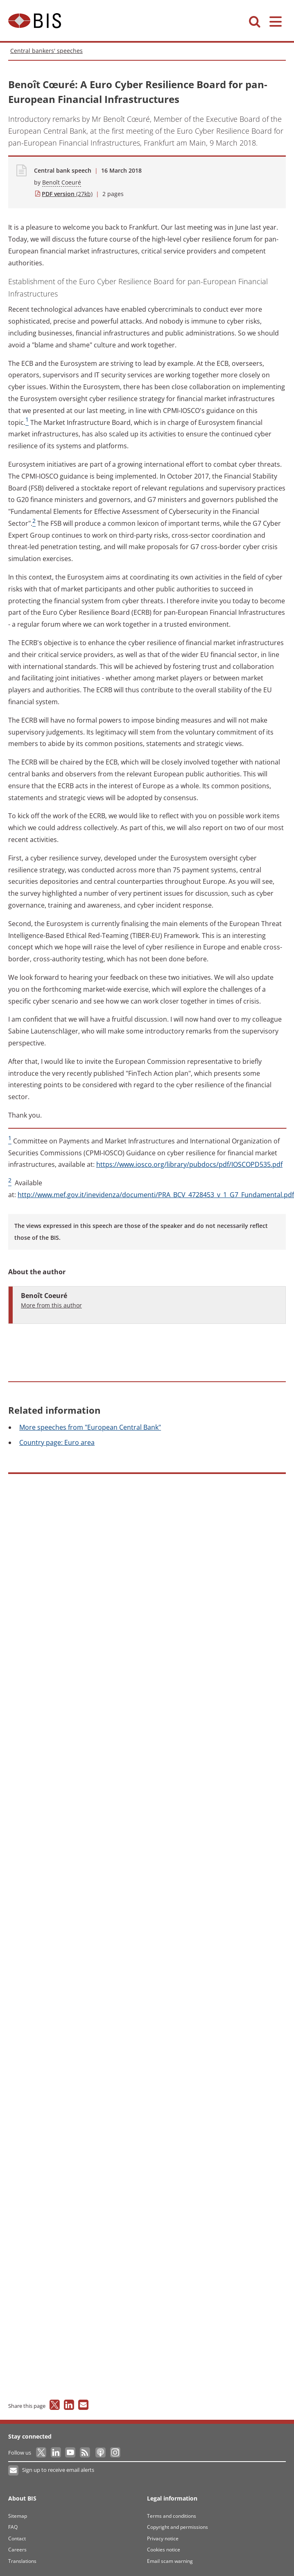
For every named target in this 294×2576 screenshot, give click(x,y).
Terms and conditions (171, 2515)
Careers (17, 2549)
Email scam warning (170, 2561)
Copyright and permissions (177, 2527)
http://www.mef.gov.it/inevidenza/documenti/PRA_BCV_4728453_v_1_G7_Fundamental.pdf (156, 1194)
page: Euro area (57, 1442)
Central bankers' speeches (46, 51)
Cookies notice (163, 2549)
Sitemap (17, 2515)
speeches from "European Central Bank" (90, 1427)
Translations (22, 2561)
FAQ (13, 2527)
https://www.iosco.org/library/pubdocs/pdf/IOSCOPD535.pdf (189, 1164)
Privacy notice (163, 2538)
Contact (17, 2538)
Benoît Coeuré (61, 182)
